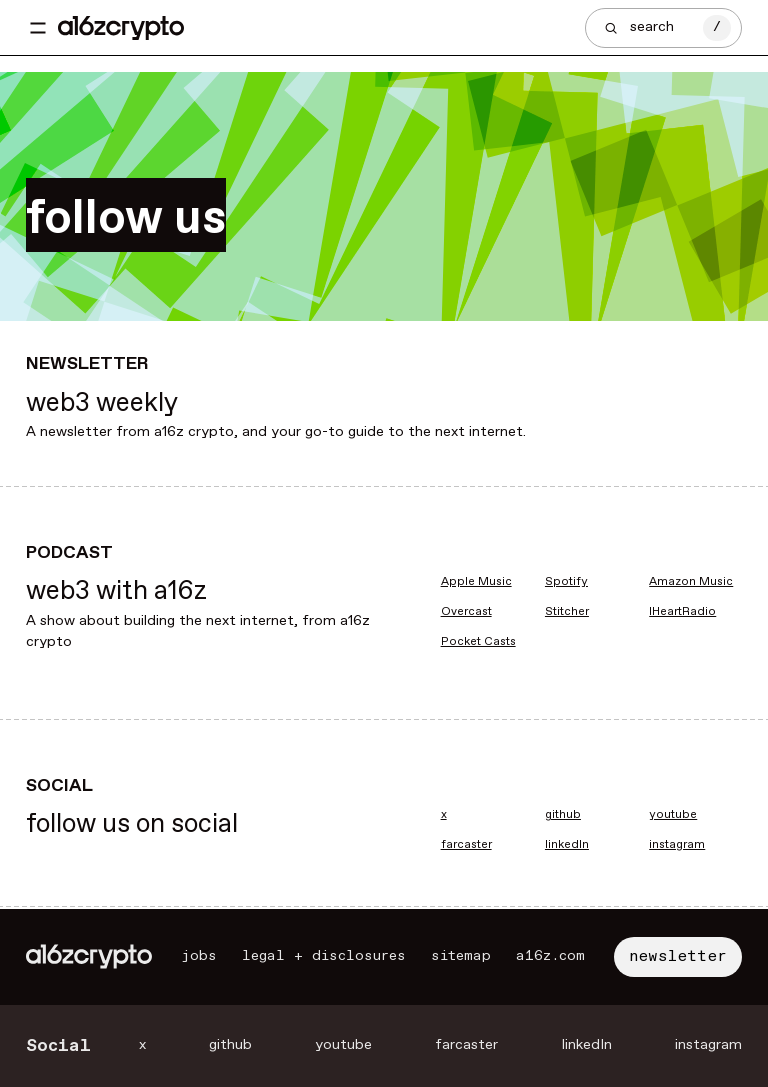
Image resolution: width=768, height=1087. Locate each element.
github (563, 815)
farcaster (466, 845)
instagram (677, 845)
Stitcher (567, 612)
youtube (673, 815)
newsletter (678, 956)
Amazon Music (691, 582)
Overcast (466, 612)
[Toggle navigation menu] (38, 28)
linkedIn (567, 845)
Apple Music (476, 582)
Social (58, 1046)
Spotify (566, 582)
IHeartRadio (682, 612)
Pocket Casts (478, 642)
